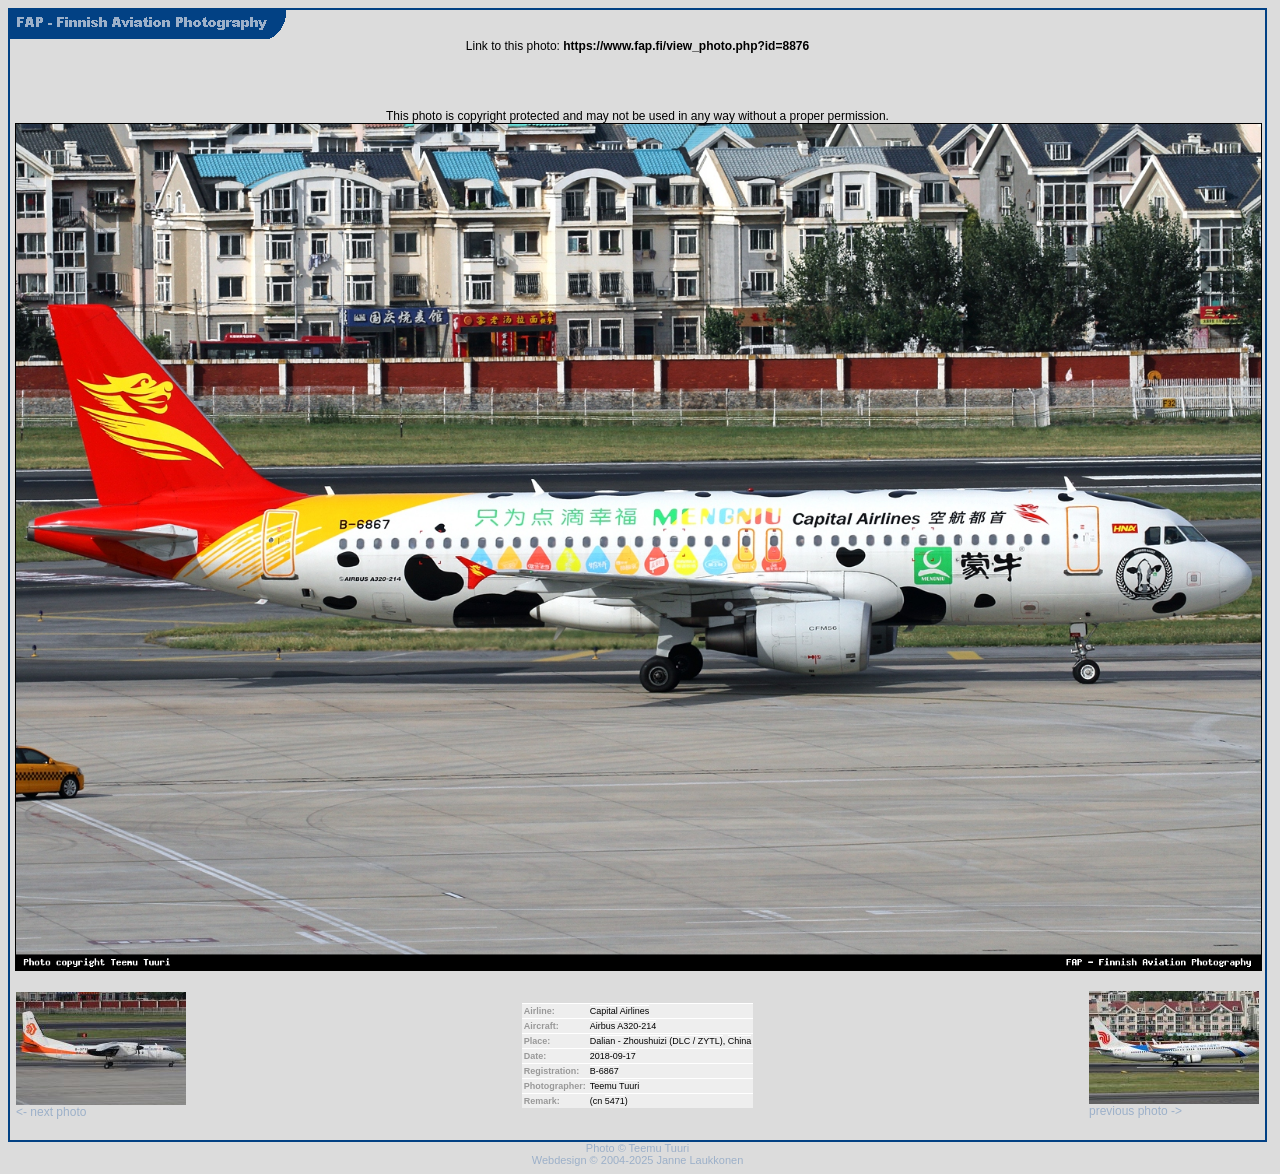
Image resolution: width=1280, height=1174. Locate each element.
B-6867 (604, 1071)
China (740, 1041)
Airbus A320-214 (623, 1026)
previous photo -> (1174, 1105)
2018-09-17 (613, 1056)
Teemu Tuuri (615, 1086)
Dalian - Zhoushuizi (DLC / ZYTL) (656, 1041)
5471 (615, 1101)
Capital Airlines (620, 1011)
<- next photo (101, 1106)
